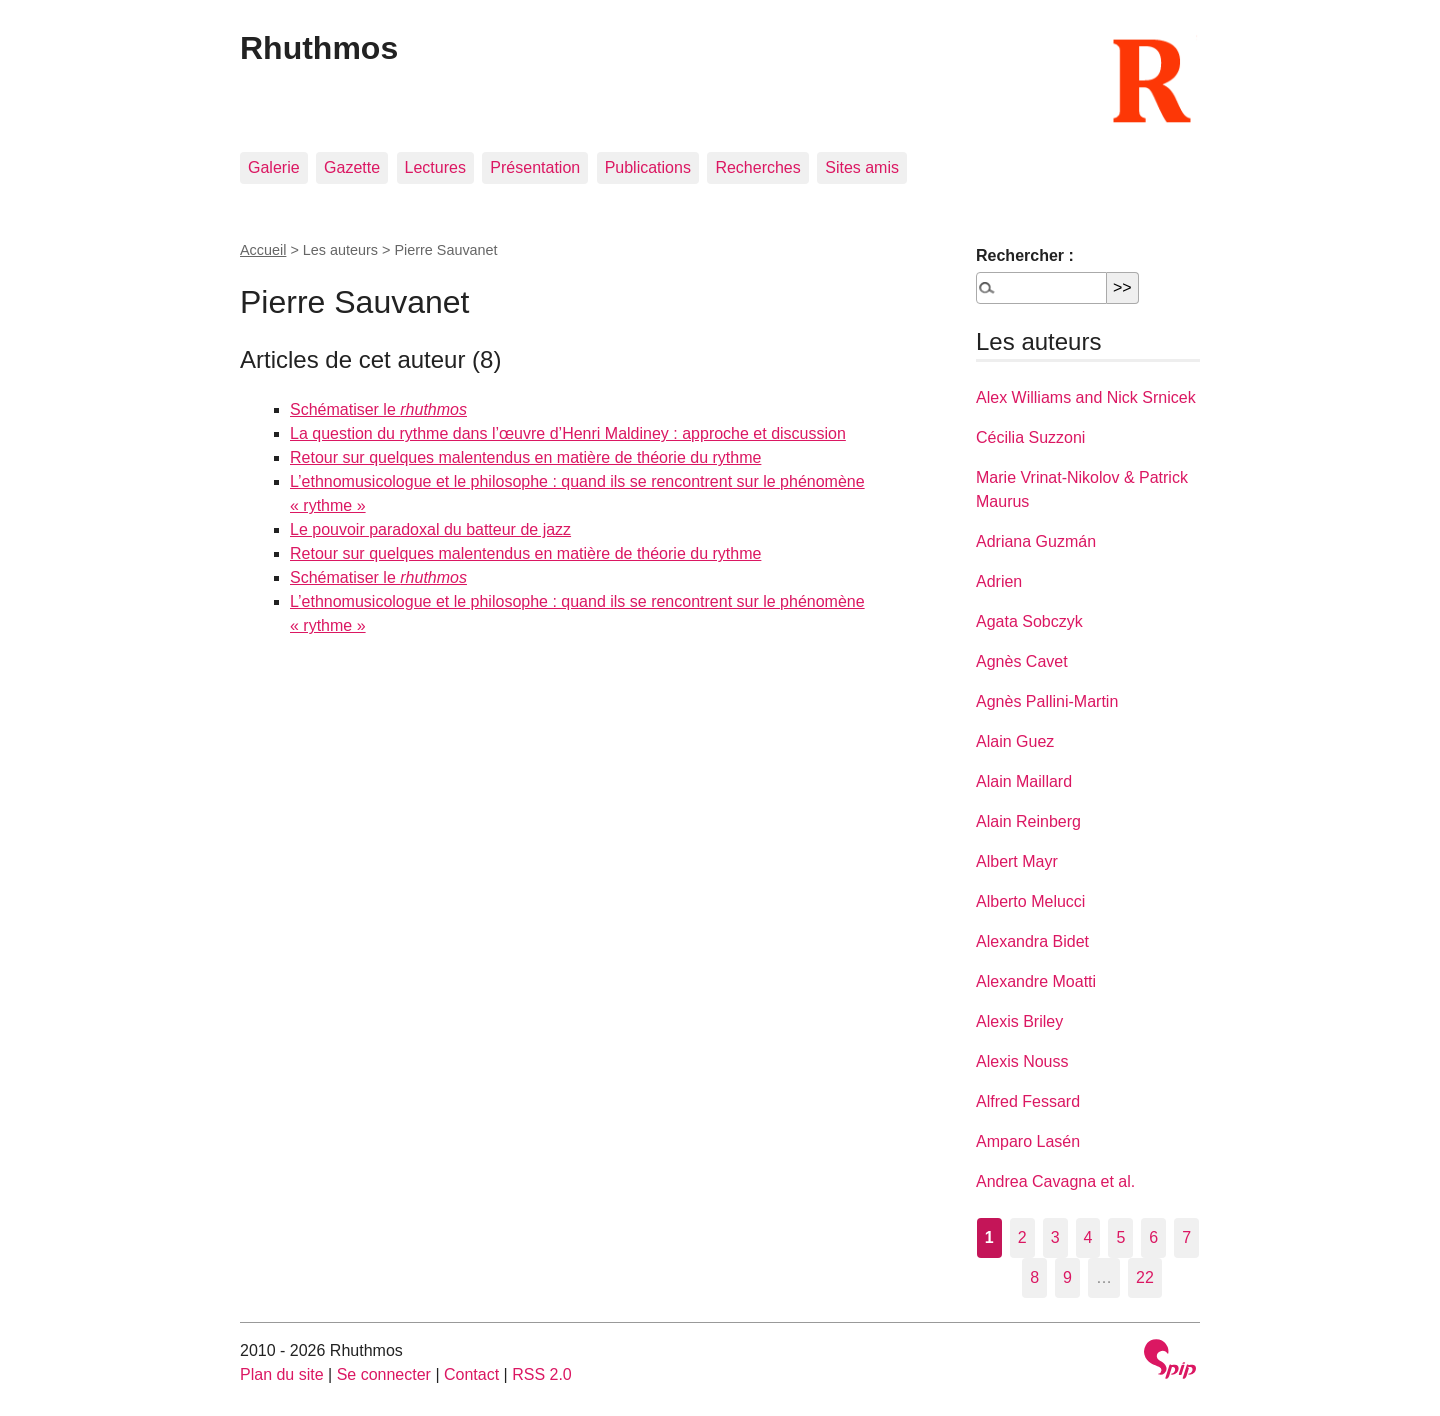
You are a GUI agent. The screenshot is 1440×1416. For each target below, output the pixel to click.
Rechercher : (1025, 255)
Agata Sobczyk (1029, 621)
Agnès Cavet (1022, 661)
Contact (471, 1374)
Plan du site (282, 1374)
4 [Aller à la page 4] (1088, 1237)
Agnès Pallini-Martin (1047, 701)
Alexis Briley (1019, 1021)
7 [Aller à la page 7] (1186, 1237)
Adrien (999, 581)
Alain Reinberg (1028, 821)
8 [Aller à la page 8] (1034, 1277)
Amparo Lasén (1028, 1141)
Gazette (352, 167)
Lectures (435, 167)
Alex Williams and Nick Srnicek (1086, 397)
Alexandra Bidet (1032, 941)
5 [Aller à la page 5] (1120, 1237)
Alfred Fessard (1028, 1101)
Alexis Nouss (1022, 1061)
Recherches (757, 167)
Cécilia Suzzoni (1030, 437)
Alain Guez (1015, 741)
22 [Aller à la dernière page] (1145, 1277)
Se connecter (384, 1374)
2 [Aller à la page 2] (1022, 1237)
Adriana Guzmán (1036, 541)
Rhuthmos (319, 48)
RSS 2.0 (542, 1374)
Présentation (535, 167)
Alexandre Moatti (1036, 981)
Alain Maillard (1024, 781)
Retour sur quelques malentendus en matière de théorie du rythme (525, 457)
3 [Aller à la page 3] (1055, 1237)
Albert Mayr (1017, 861)
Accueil (263, 250)
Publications (648, 167)
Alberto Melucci (1030, 901)
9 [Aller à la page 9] (1067, 1277)
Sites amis (862, 167)
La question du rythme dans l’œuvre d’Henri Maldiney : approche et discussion (568, 433)
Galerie (274, 167)
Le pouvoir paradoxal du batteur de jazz (430, 529)
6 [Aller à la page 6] (1153, 1237)
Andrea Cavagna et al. (1055, 1181)
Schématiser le (378, 409)
